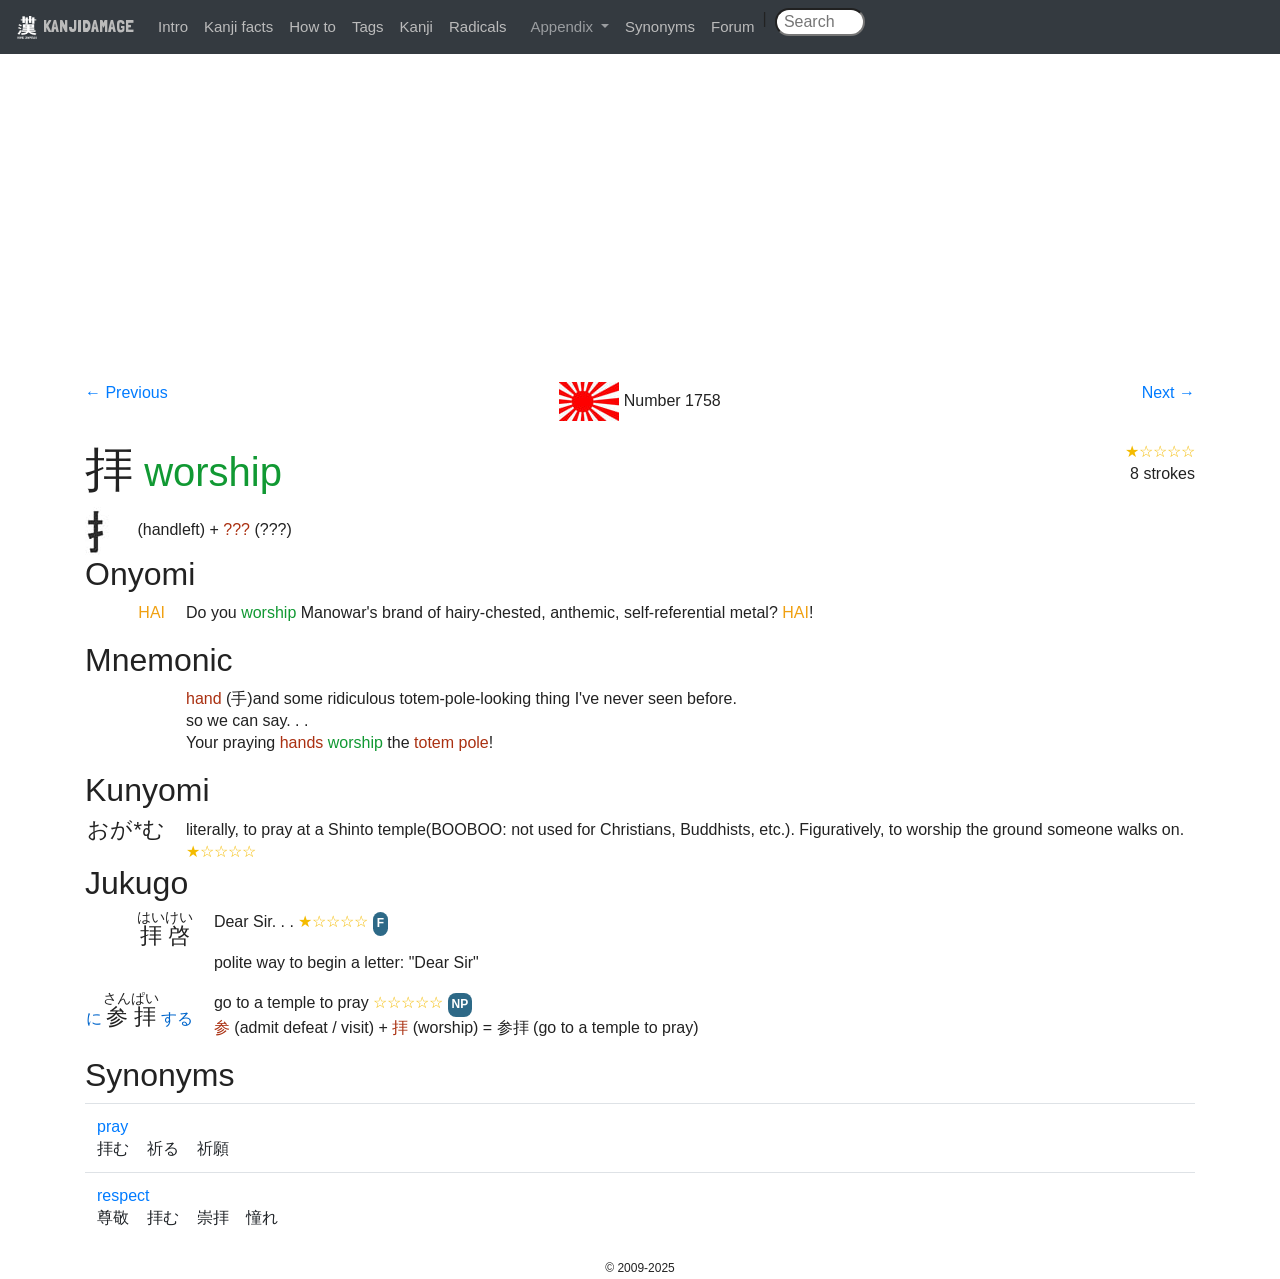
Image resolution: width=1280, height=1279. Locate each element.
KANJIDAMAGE (75, 25)
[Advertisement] (640, 232)
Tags (368, 26)
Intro (173, 26)
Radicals (478, 26)
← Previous (126, 392)
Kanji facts (238, 26)
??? (236, 529)
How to (312, 26)
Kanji (416, 26)
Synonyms (660, 26)
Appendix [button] (563, 26)
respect (123, 1195)
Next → (1168, 392)
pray (112, 1126)
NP (460, 1004)
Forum (732, 26)
